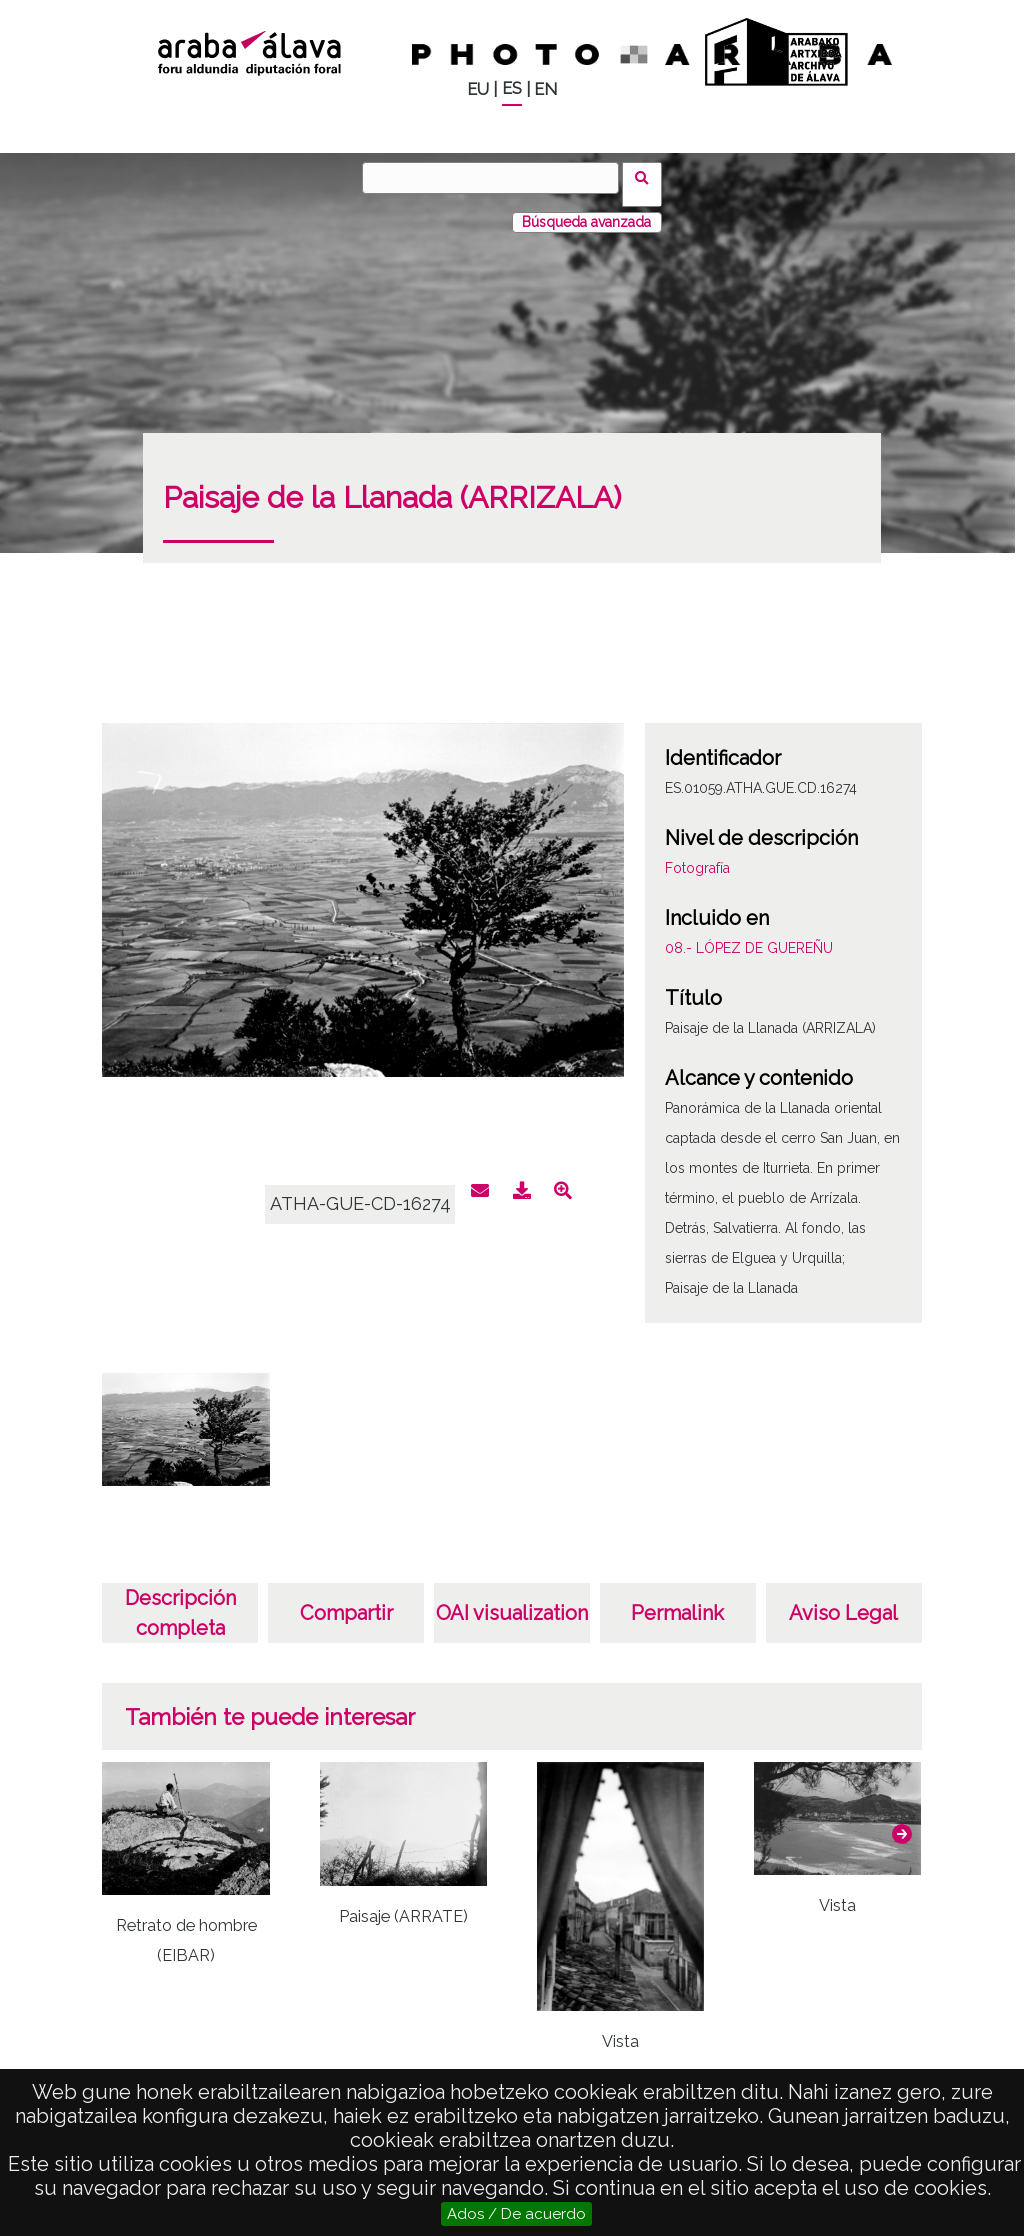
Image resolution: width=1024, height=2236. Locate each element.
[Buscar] (497, 178)
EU (478, 89)
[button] (902, 1821)
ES (512, 88)
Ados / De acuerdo (516, 2214)
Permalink (677, 1600)
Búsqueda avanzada (586, 209)
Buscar (648, 177)
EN (545, 89)
